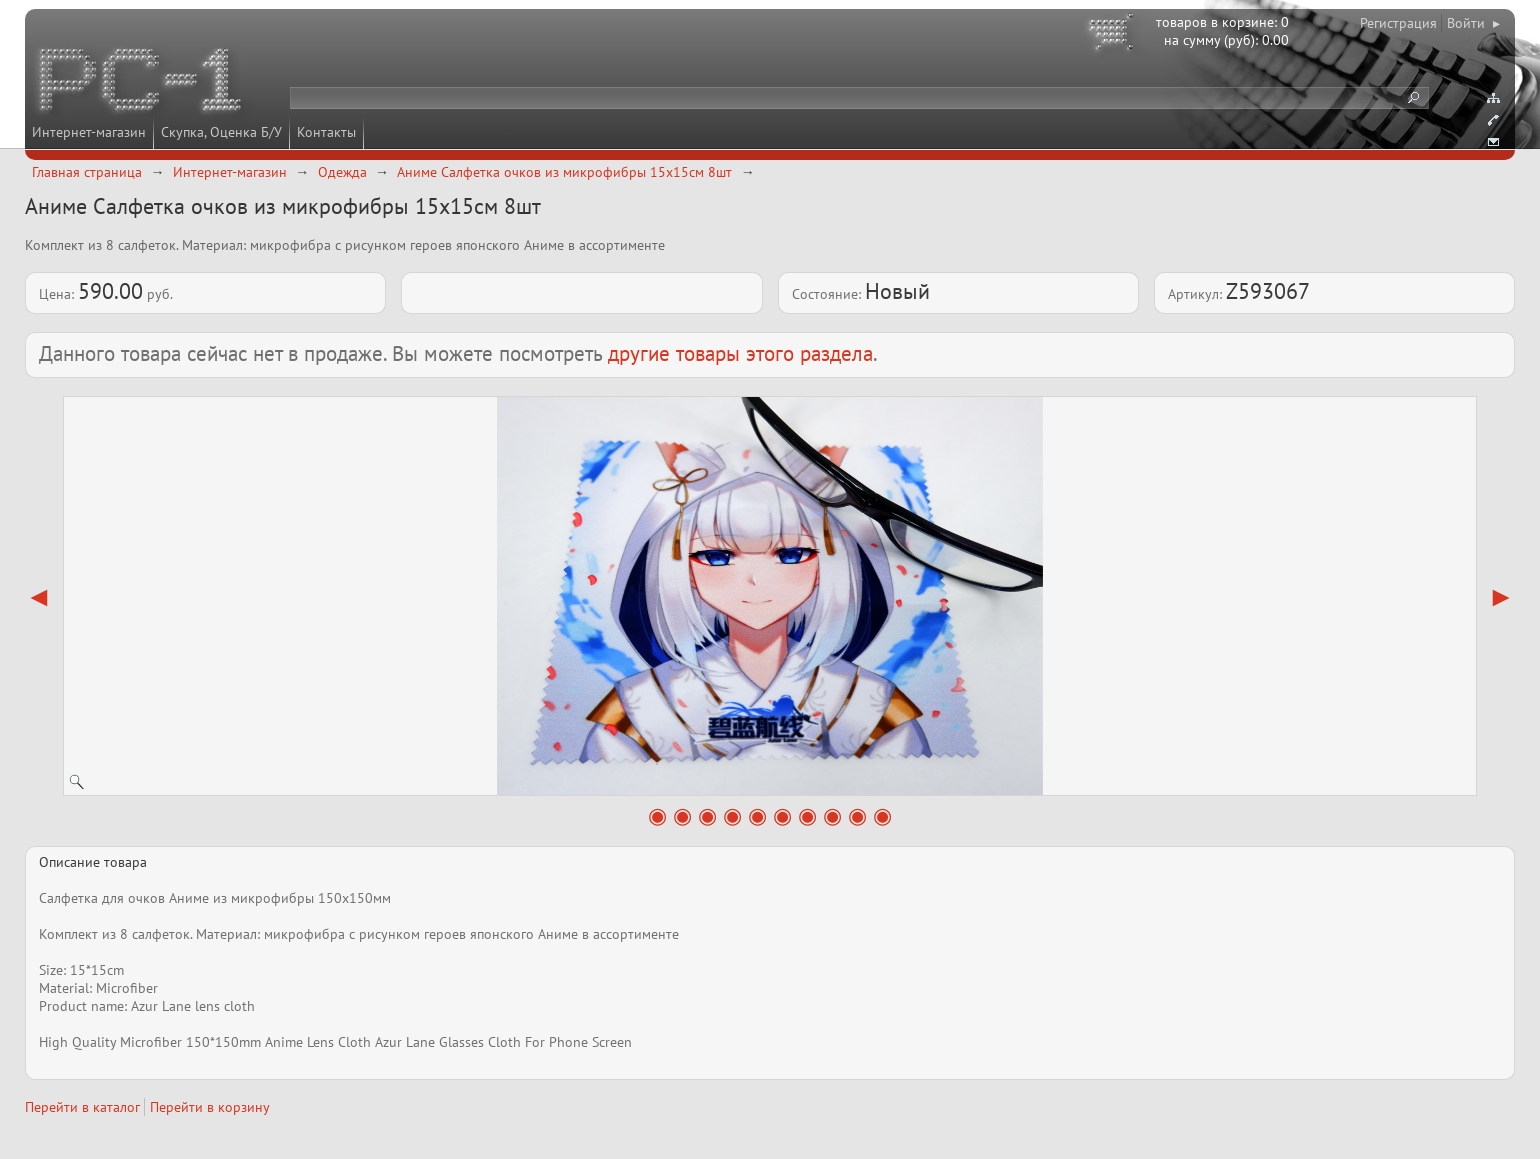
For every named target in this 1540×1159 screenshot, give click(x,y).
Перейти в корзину (210, 1107)
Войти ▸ (1473, 23)
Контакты (326, 132)
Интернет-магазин (89, 132)
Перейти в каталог (82, 1107)
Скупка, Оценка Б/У (221, 132)
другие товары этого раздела (740, 353)
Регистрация (1398, 23)
